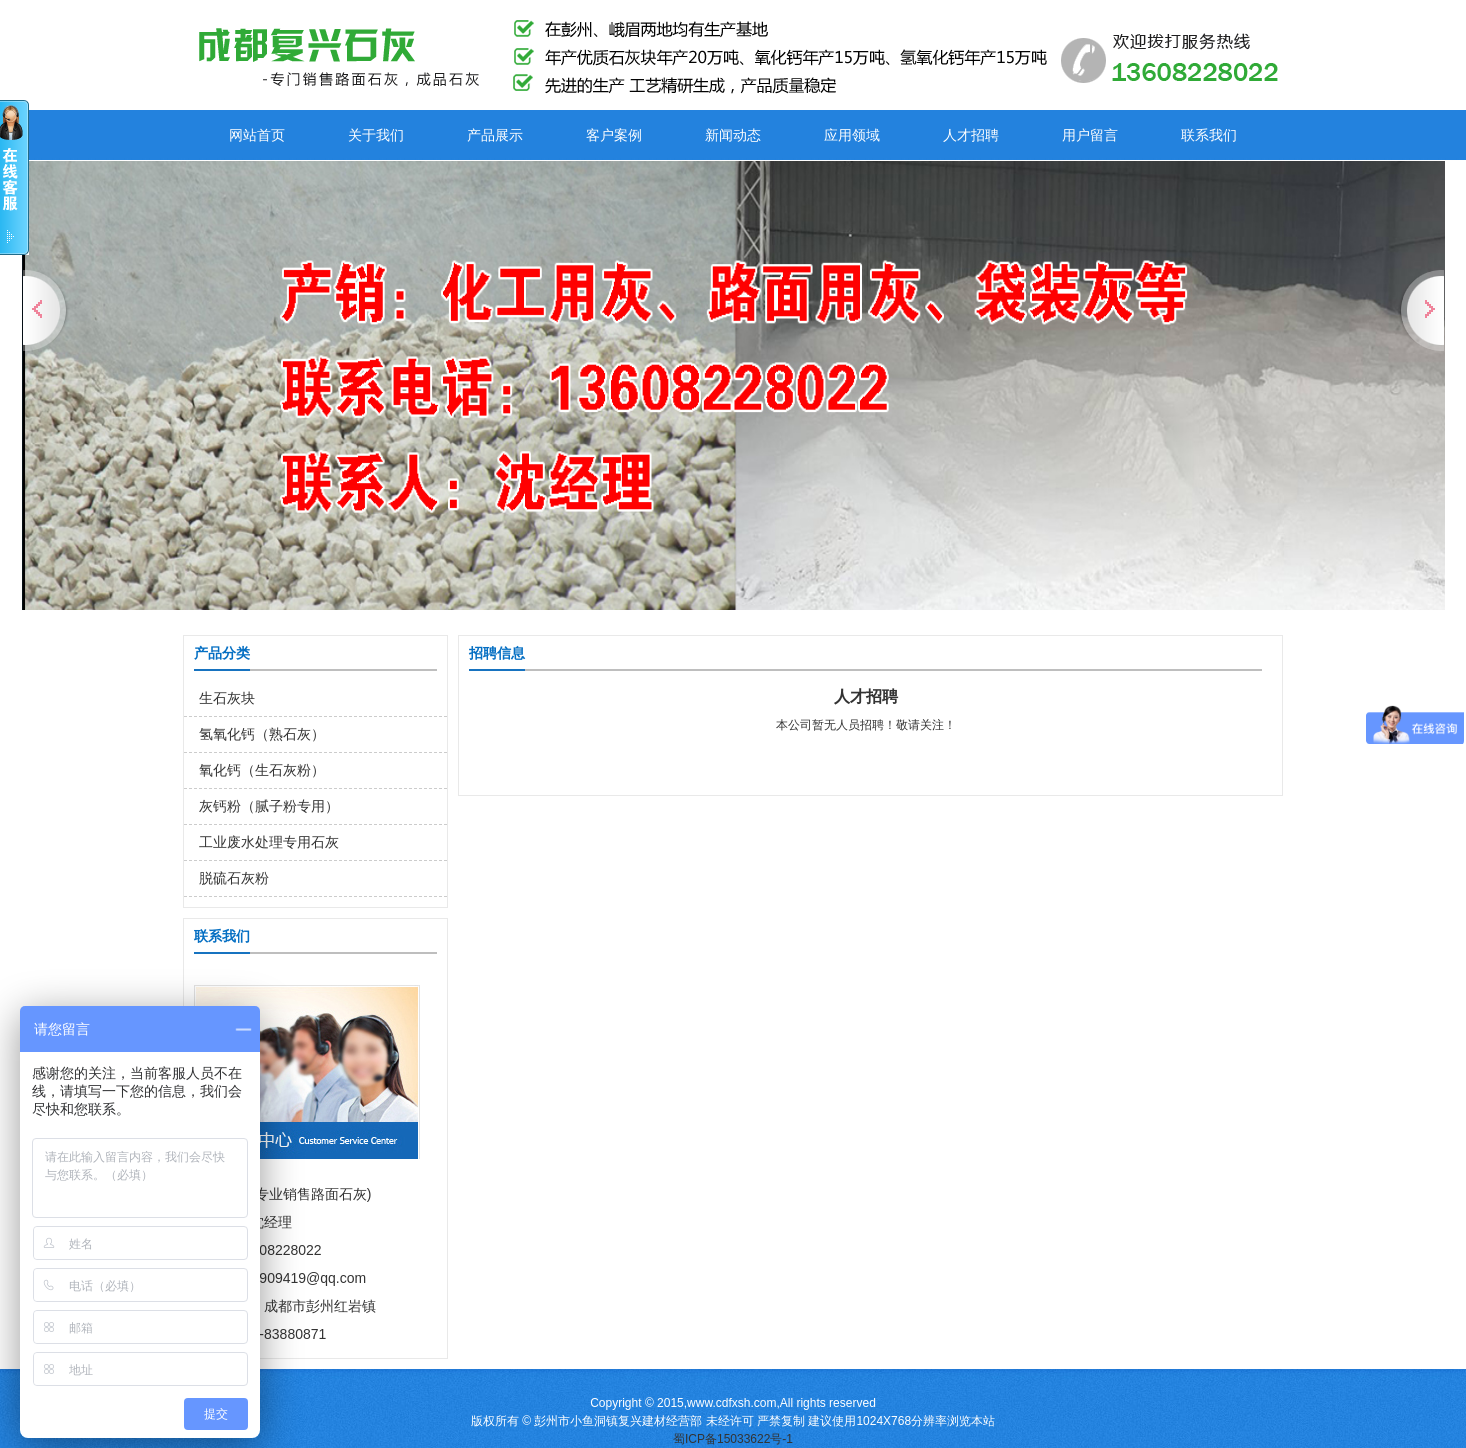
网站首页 (257, 135)
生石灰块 (227, 698)
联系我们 (1209, 135)
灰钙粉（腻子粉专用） (269, 806)
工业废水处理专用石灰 (269, 842)
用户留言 (1090, 135)
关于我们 (376, 135)
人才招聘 (971, 135)
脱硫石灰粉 (234, 878)
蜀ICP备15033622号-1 (733, 1439)
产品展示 (495, 135)
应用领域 (852, 135)
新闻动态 (733, 135)
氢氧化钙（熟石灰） (262, 734)
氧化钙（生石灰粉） (262, 770)
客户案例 (614, 135)
